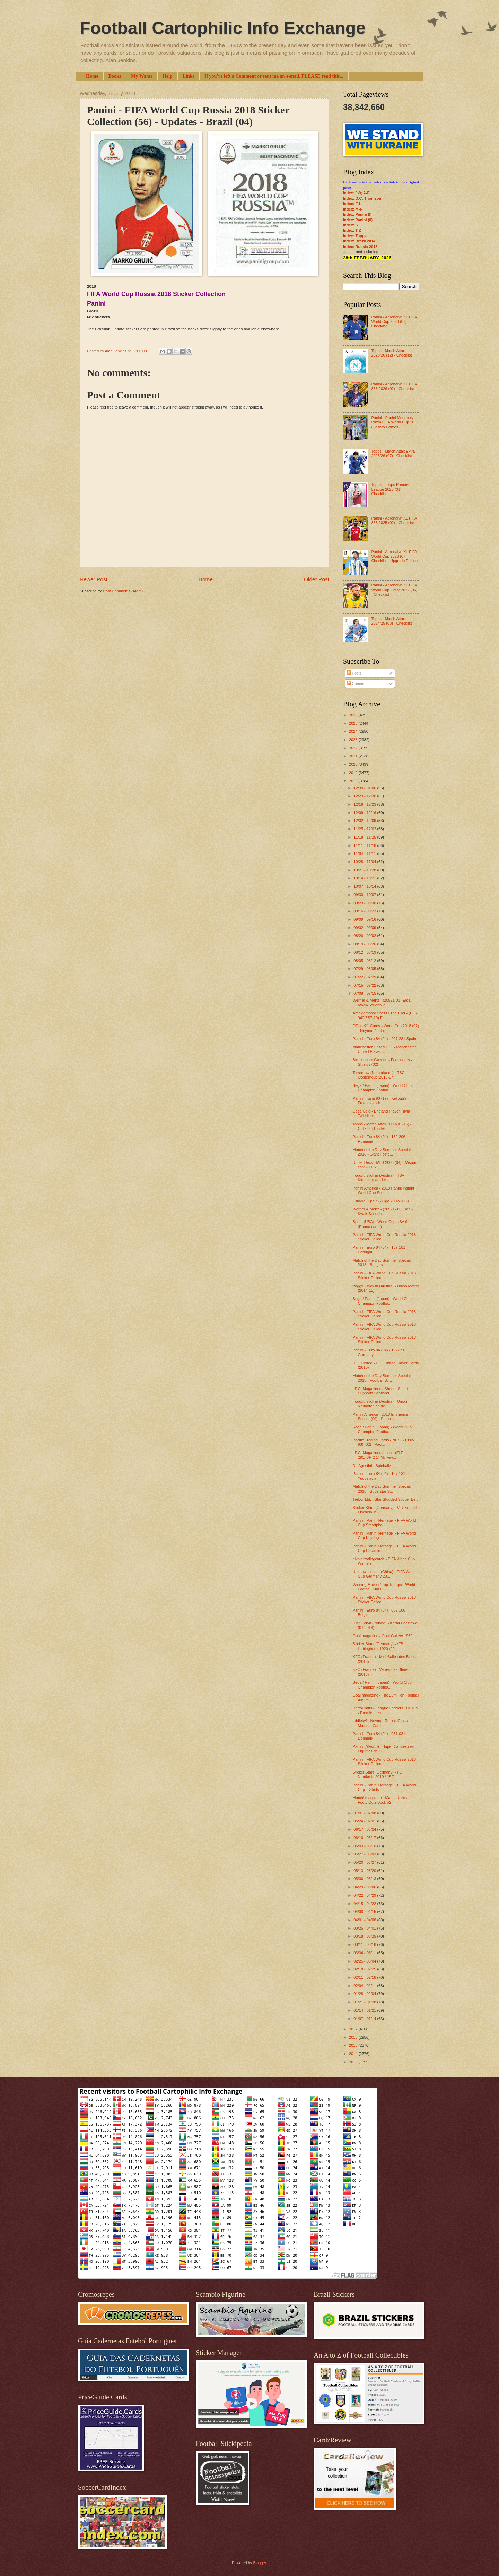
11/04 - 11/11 (365, 853)
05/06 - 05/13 (365, 1879)
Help (168, 76)
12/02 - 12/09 (365, 820)
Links (188, 76)
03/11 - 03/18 (365, 1944)
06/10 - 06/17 (365, 1838)
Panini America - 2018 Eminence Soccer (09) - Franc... (380, 1416)
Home (92, 76)
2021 (354, 756)
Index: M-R (352, 209)
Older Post (316, 579)
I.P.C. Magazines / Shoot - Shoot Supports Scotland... (380, 1390)
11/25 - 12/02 (365, 829)
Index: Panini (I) (357, 214)
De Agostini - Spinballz (372, 1465)
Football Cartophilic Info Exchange (223, 28)
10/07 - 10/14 (365, 886)
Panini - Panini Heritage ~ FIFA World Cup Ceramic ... (384, 1548)
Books (114, 76)
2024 (354, 731)
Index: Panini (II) (358, 220)
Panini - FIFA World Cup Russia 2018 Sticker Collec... (384, 1237)
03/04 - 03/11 (365, 1953)
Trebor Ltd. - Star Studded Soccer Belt (385, 1499)
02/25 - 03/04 (365, 1961)
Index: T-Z (352, 230)
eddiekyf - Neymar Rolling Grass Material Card (380, 1723)
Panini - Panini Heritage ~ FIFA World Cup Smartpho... (384, 1522)
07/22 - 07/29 (365, 977)
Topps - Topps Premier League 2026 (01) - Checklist (390, 489)
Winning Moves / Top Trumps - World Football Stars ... (384, 1586)
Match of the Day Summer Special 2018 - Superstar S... (382, 1488)
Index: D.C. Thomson (362, 198)
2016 (354, 2037)
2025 (354, 723)
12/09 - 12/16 (365, 812)
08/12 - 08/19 (365, 952)
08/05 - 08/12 (365, 961)
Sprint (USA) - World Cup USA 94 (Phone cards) (381, 1224)
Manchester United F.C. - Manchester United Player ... (384, 1049)
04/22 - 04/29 (365, 1895)
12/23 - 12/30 (365, 796)
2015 (354, 2045)
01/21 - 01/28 (365, 2002)
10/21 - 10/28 (365, 870)
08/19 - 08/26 (365, 944)
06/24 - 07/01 (365, 1821)
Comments (358, 683)
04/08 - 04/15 (365, 1911)
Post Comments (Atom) (123, 591)
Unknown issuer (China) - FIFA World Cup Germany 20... (384, 1574)
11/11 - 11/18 (365, 845)
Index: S (350, 225)
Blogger (259, 2563)
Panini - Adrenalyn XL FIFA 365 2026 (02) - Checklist (394, 386)
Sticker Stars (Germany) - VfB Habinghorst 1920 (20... (378, 1646)
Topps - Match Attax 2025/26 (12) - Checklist (391, 353)
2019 (354, 773)
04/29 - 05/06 (365, 1887)
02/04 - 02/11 (365, 1986)
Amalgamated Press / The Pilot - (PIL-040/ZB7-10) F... (385, 1015)
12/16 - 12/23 (365, 804)
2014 (354, 2054)
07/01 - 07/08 (365, 1813)
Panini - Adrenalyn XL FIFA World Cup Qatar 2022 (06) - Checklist (394, 589)
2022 (354, 748)
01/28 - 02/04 (365, 1994)
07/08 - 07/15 (365, 993)
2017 (354, 2029)
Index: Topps (355, 236)
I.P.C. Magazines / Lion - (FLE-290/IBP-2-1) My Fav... (379, 1455)
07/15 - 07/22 (365, 985)
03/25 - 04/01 (365, 1928)
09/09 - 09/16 (365, 919)
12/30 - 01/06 (365, 788)
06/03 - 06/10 (365, 1846)
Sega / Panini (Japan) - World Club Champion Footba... (382, 1087)
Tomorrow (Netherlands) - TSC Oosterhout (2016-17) (379, 1075)
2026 (354, 715)
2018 (354, 781)
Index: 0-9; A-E (356, 193)
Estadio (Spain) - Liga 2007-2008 (381, 1201)
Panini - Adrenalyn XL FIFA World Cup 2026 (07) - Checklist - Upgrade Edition (394, 556)
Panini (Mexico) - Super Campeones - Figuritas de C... (385, 1748)
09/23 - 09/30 (365, 903)
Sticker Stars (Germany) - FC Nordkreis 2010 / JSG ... (377, 1774)
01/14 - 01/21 (365, 2010)
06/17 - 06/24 (365, 1829)
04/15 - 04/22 (365, 1903)
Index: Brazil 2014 (359, 241)
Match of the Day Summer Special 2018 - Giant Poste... (382, 1152)
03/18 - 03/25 (365, 1936)
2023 (354, 740)
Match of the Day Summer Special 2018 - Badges (382, 1262)
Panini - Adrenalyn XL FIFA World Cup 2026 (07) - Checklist (394, 321)
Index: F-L (352, 203)
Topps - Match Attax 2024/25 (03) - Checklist (391, 621)
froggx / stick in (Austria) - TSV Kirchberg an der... (378, 1177)
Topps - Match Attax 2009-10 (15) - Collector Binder (382, 1126)
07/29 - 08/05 (365, 969)
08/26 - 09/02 (365, 936)
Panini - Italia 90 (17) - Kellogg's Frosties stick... (380, 1100)
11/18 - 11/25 (365, 837)
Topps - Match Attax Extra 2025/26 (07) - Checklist (393, 453)
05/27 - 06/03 (365, 1854)
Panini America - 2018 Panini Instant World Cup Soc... (383, 1190)
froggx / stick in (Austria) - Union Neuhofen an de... (380, 1403)
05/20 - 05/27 (365, 1862)
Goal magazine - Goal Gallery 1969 (383, 1636)
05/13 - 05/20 (365, 1871)
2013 (354, 2062)
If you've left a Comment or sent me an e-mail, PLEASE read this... (273, 76)
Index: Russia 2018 (360, 246)
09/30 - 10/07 (365, 895)
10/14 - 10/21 (365, 878)
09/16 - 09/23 (365, 911)
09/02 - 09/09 (365, 928)
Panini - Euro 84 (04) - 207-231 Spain (384, 1039)
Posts (354, 673)
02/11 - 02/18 (365, 1977)
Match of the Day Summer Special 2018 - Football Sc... (382, 1378)
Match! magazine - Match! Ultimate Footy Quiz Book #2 (382, 1800)
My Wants (141, 76)
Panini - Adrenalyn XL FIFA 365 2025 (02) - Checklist (394, 520)
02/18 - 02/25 (365, 1969)
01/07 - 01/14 (365, 2019)
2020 (354, 764)
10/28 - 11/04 (365, 862)
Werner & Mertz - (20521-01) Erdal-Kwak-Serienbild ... (383, 1002)
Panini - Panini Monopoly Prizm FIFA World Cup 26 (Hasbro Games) (392, 422)
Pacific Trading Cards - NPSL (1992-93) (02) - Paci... (383, 1442)
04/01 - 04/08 (365, 1920)
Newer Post (93, 579)
